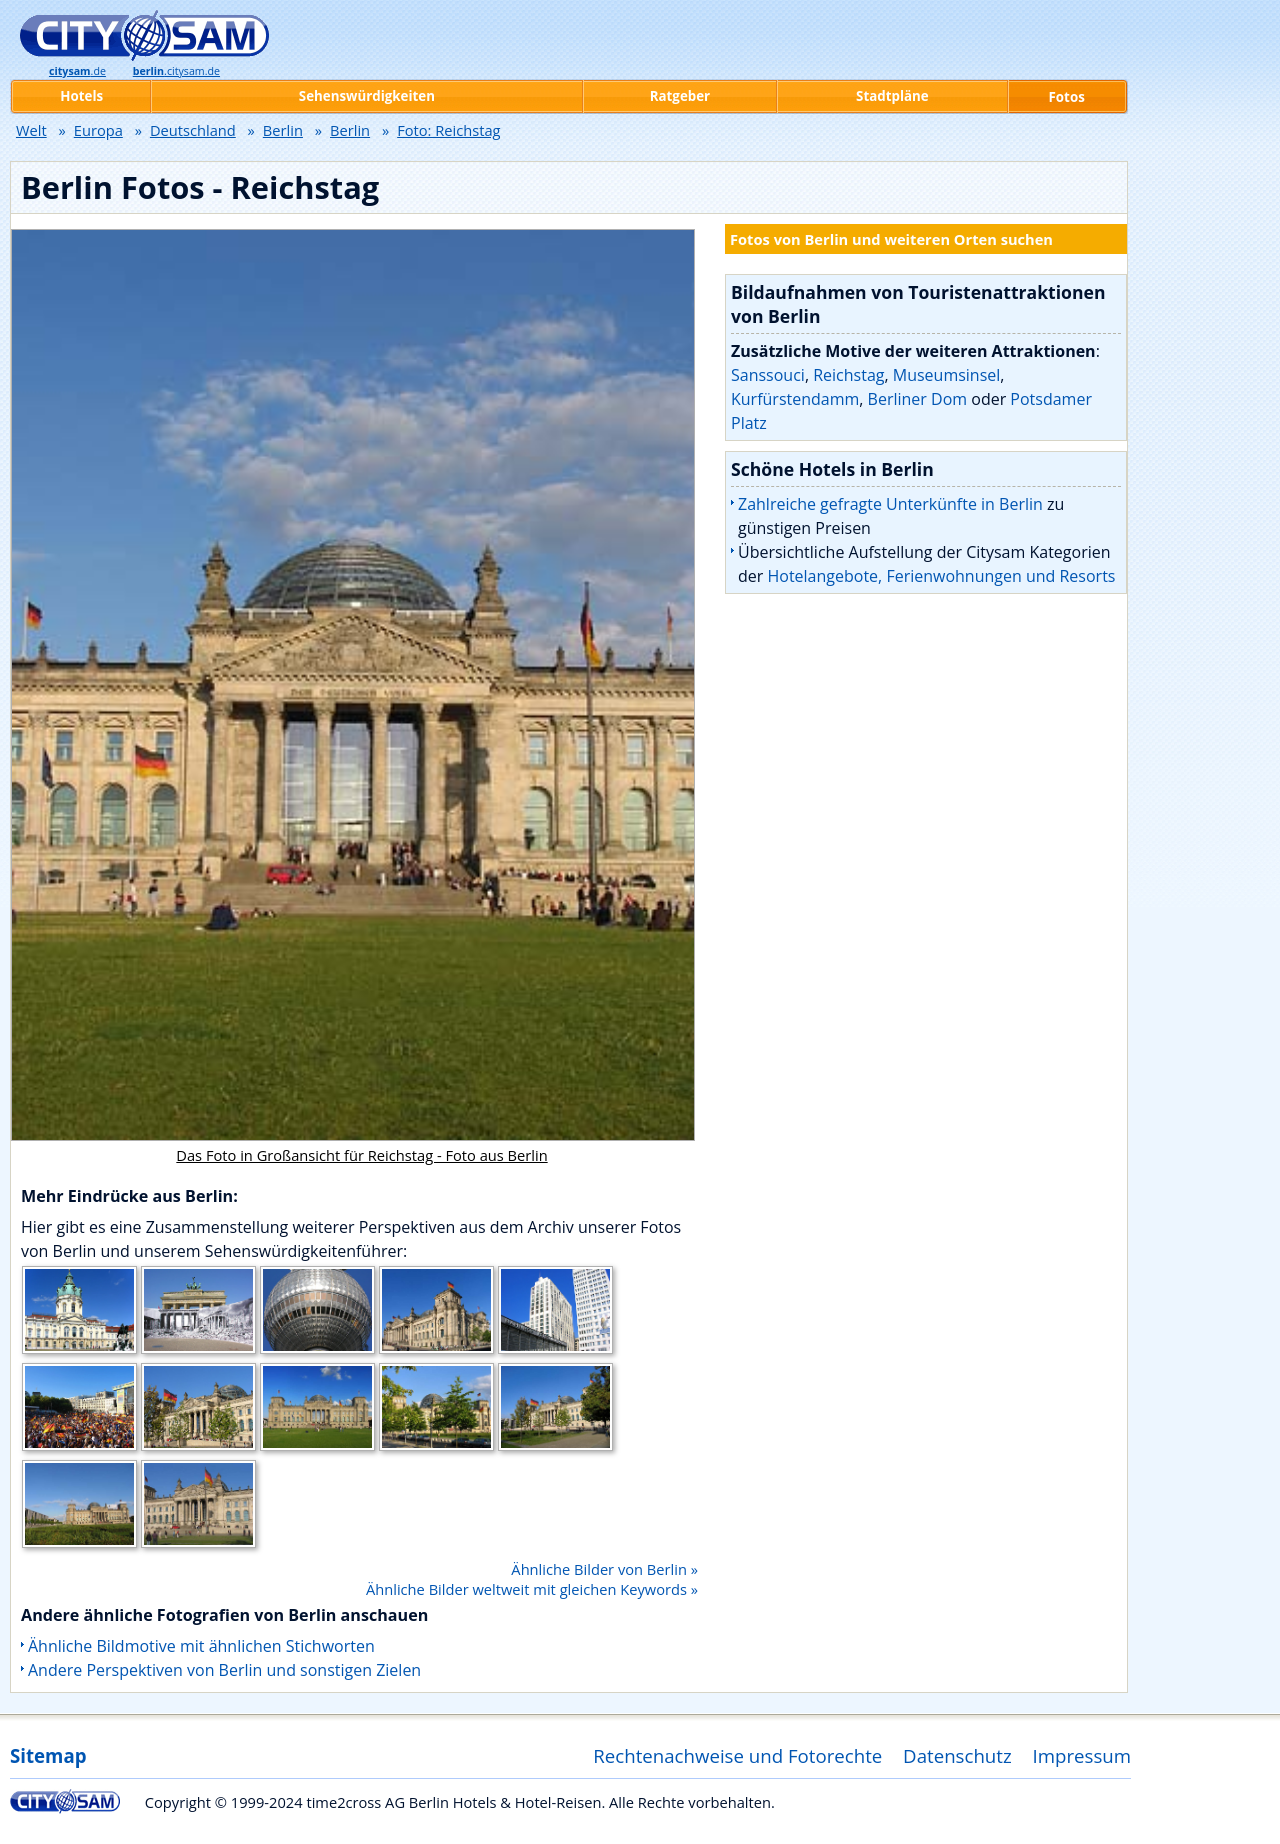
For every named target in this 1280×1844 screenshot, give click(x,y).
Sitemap (48, 1755)
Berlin (283, 130)
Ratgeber (680, 96)
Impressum (1082, 1755)
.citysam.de (176, 71)
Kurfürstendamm (795, 399)
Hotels (81, 96)
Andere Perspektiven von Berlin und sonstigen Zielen (224, 1670)
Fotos (1067, 97)
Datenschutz (957, 1755)
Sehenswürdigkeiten (367, 96)
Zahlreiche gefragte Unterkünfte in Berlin (890, 504)
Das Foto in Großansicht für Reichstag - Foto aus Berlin (361, 1155)
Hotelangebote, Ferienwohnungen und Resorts (941, 576)
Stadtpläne (892, 96)
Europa (98, 130)
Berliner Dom (917, 399)
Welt (31, 130)
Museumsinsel (947, 375)
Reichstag (848, 375)
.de (77, 71)
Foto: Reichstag (448, 130)
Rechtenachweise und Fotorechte (737, 1755)
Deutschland (193, 130)
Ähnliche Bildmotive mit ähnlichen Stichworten (201, 1646)
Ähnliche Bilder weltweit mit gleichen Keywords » (532, 1589)
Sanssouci (768, 375)
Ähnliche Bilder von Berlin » (604, 1569)
